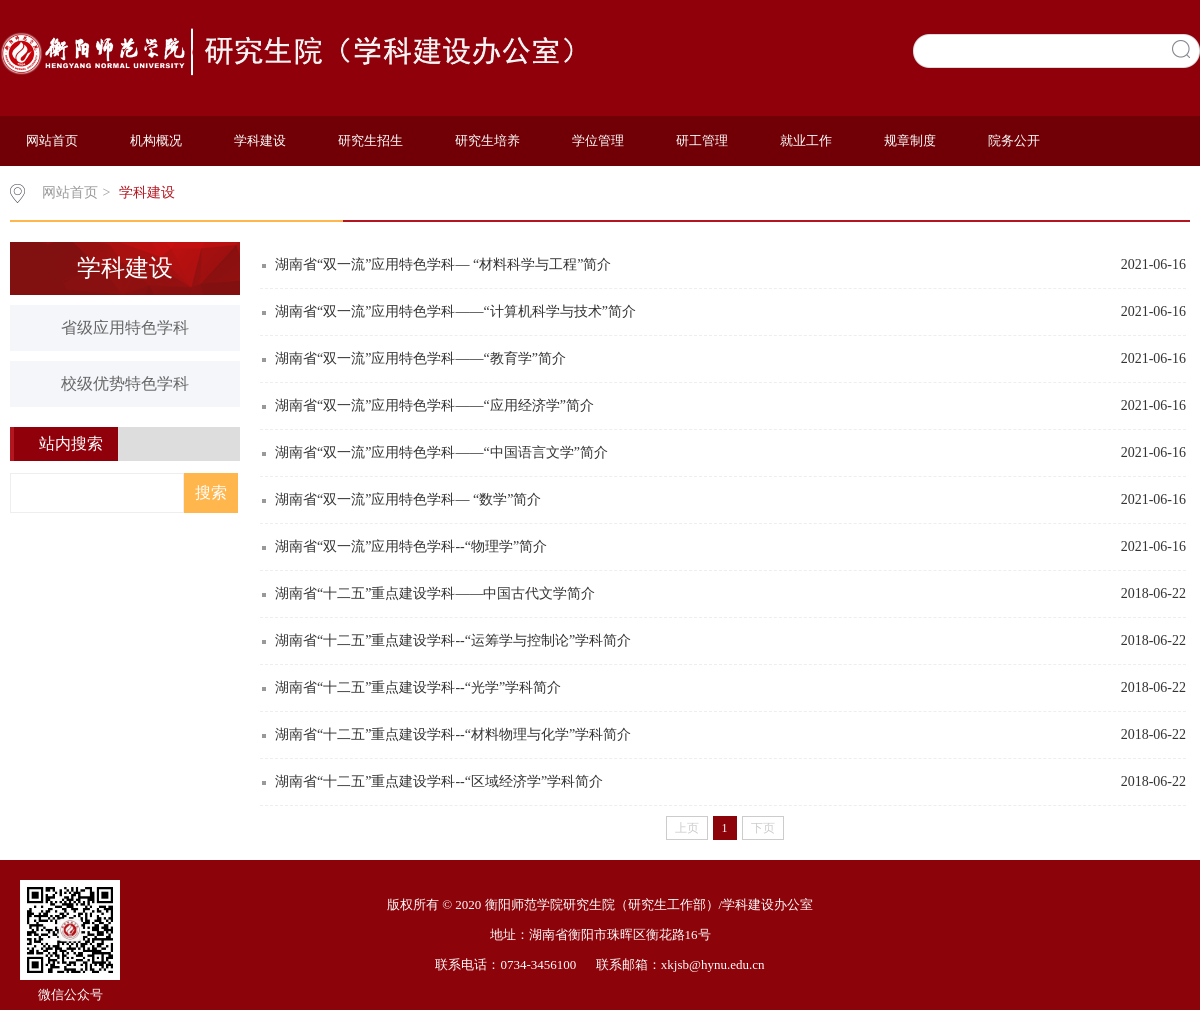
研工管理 (702, 140)
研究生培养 (487, 140)
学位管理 (598, 140)
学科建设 (260, 140)
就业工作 (806, 140)
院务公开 (1014, 140)
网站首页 (52, 140)
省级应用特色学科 (125, 327)
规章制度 (910, 140)
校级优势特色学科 (125, 383)
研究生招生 (370, 140)
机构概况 (156, 140)
